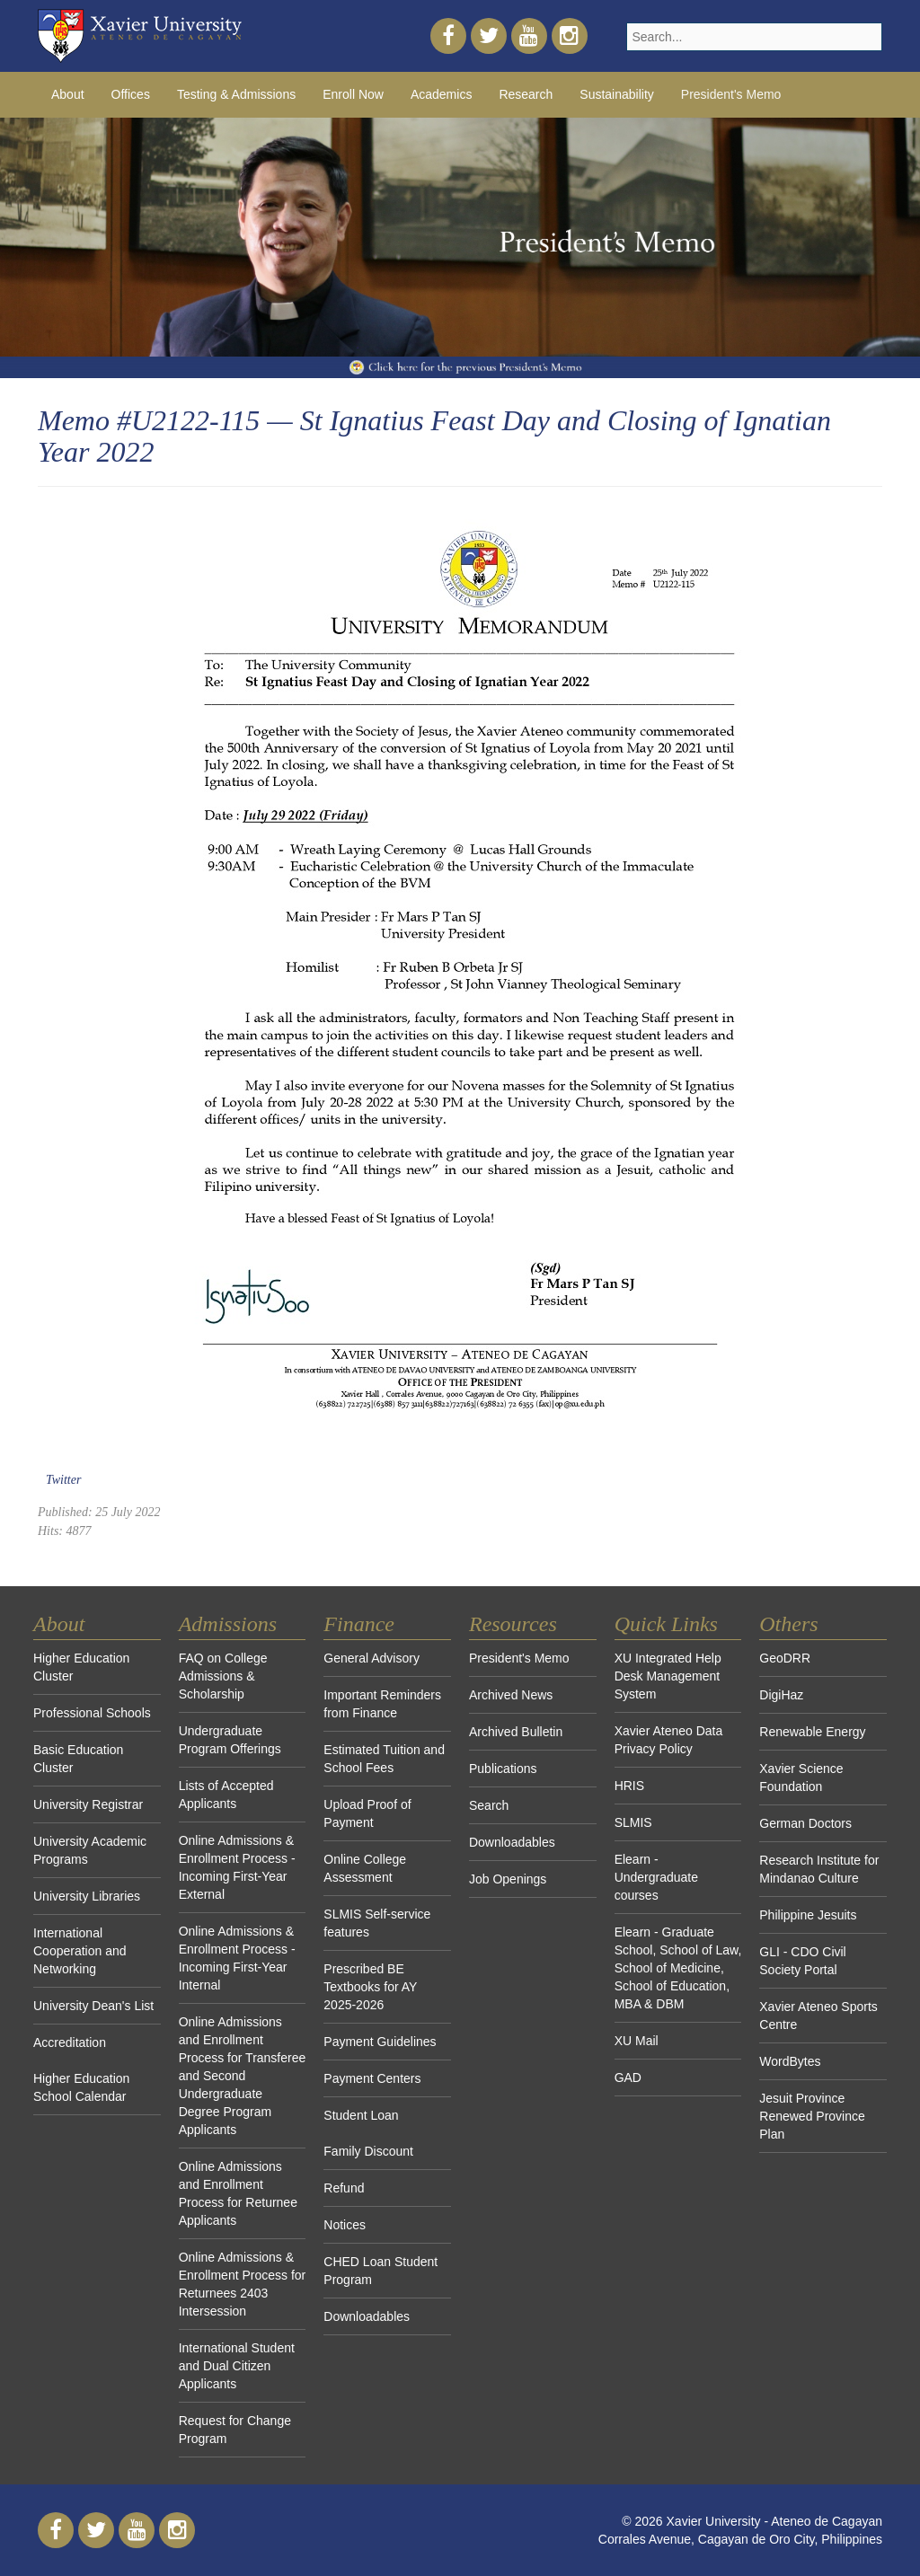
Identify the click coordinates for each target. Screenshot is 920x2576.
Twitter (63, 1479)
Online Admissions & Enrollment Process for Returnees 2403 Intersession (242, 2284)
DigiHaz (781, 1695)
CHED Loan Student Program (380, 2270)
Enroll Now (353, 94)
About (67, 94)
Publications (503, 1768)
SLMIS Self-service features (376, 1923)
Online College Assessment (364, 1868)
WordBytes (789, 2061)
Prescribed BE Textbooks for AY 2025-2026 (370, 1987)
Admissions (228, 1624)
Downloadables (366, 2316)
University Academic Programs (89, 1850)
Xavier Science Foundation (801, 1777)
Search (489, 1805)
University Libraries (86, 1896)
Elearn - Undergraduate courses (656, 1877)
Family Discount (368, 2151)
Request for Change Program (235, 2429)
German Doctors (805, 1823)
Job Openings (507, 1879)
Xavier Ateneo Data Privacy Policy (669, 1740)
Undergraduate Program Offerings (230, 1740)
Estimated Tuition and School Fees (384, 1758)
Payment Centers (371, 2078)
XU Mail (637, 2040)
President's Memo (731, 94)
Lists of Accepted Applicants (226, 1794)
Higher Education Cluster (81, 1667)
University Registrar (88, 1804)
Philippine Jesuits (807, 1915)
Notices (344, 2225)
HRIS (629, 1785)
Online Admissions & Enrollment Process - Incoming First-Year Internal (237, 1958)
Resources (513, 1624)
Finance (358, 1624)
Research (526, 94)
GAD (628, 2077)
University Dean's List (93, 2005)
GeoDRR (784, 1658)
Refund (343, 2188)
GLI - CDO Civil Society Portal (802, 1961)
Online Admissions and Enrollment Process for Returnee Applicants (238, 2193)
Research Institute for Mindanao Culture (819, 1869)
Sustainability (616, 94)
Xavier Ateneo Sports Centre (818, 2015)
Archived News (511, 1695)
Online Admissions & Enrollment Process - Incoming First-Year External (237, 1867)
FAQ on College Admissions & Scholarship (223, 1676)
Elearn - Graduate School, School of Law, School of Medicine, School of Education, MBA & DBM (678, 1968)
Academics (441, 94)
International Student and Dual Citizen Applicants (237, 2366)
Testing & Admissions (236, 94)
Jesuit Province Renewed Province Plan (812, 2116)
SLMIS (633, 1822)
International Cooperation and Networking (80, 1951)
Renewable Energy (812, 1732)
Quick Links (666, 1624)
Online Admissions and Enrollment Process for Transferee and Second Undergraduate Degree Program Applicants (242, 2076)
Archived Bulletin (515, 1732)
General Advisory (371, 1658)
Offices (130, 94)
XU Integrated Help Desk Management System (668, 1676)
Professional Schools (92, 1713)
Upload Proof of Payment (367, 1813)
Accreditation (69, 2042)
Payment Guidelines (379, 2041)
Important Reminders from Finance (382, 1704)
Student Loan (360, 2115)
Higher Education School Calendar (81, 2087)
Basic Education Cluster (78, 1758)
